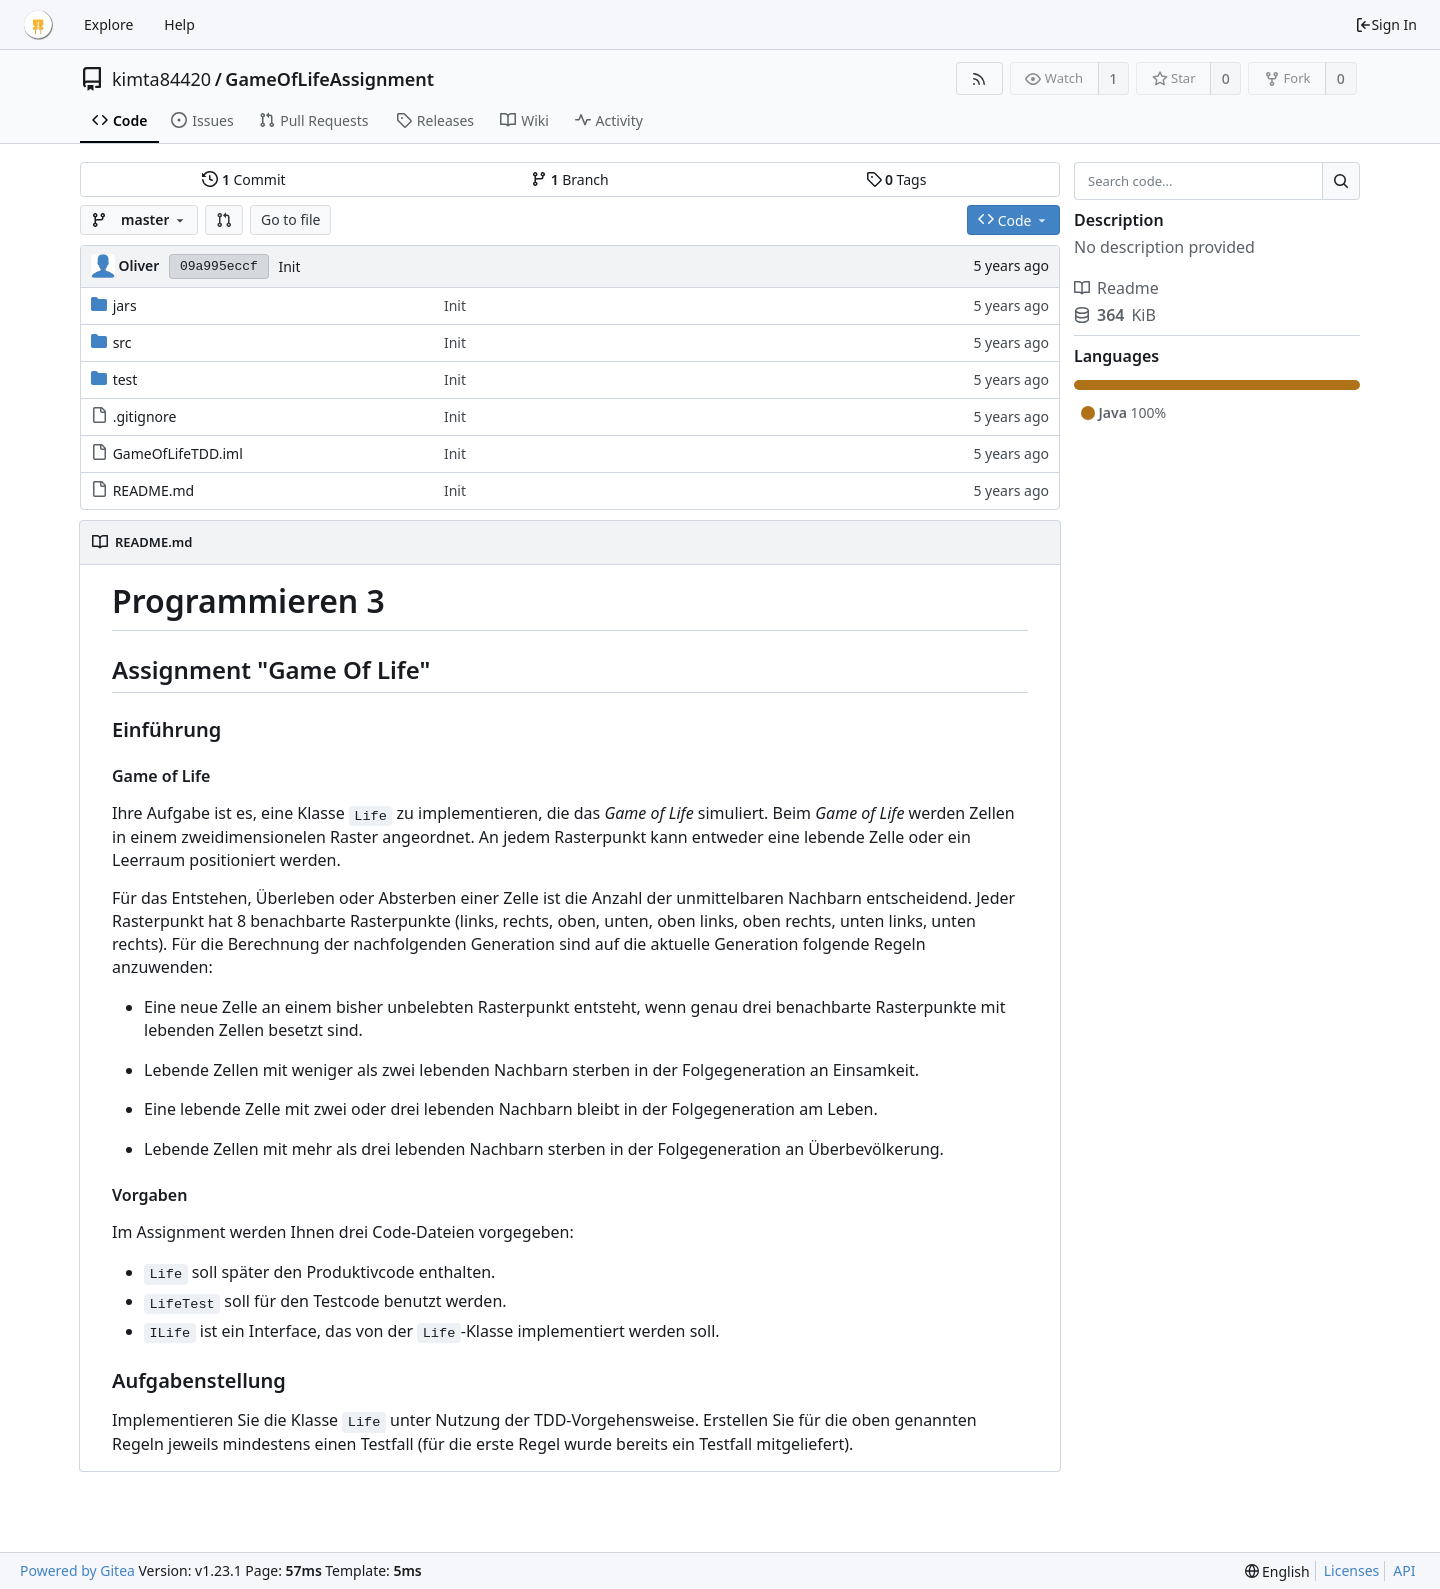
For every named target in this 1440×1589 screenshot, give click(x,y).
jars (125, 305)
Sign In (1386, 24)
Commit (243, 179)
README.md (154, 490)
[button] (224, 220)
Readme (1116, 288)
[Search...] (1341, 181)
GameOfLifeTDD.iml (178, 453)
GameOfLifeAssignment (329, 79)
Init (289, 266)
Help (179, 24)
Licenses (1352, 1570)
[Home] (38, 25)
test (125, 379)
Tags (896, 179)
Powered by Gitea (77, 1570)
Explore (108, 24)
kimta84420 (161, 79)
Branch (570, 179)
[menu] (1277, 1571)
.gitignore (145, 416)
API (1404, 1570)
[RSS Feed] (979, 78)
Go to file (290, 219)
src (122, 342)
